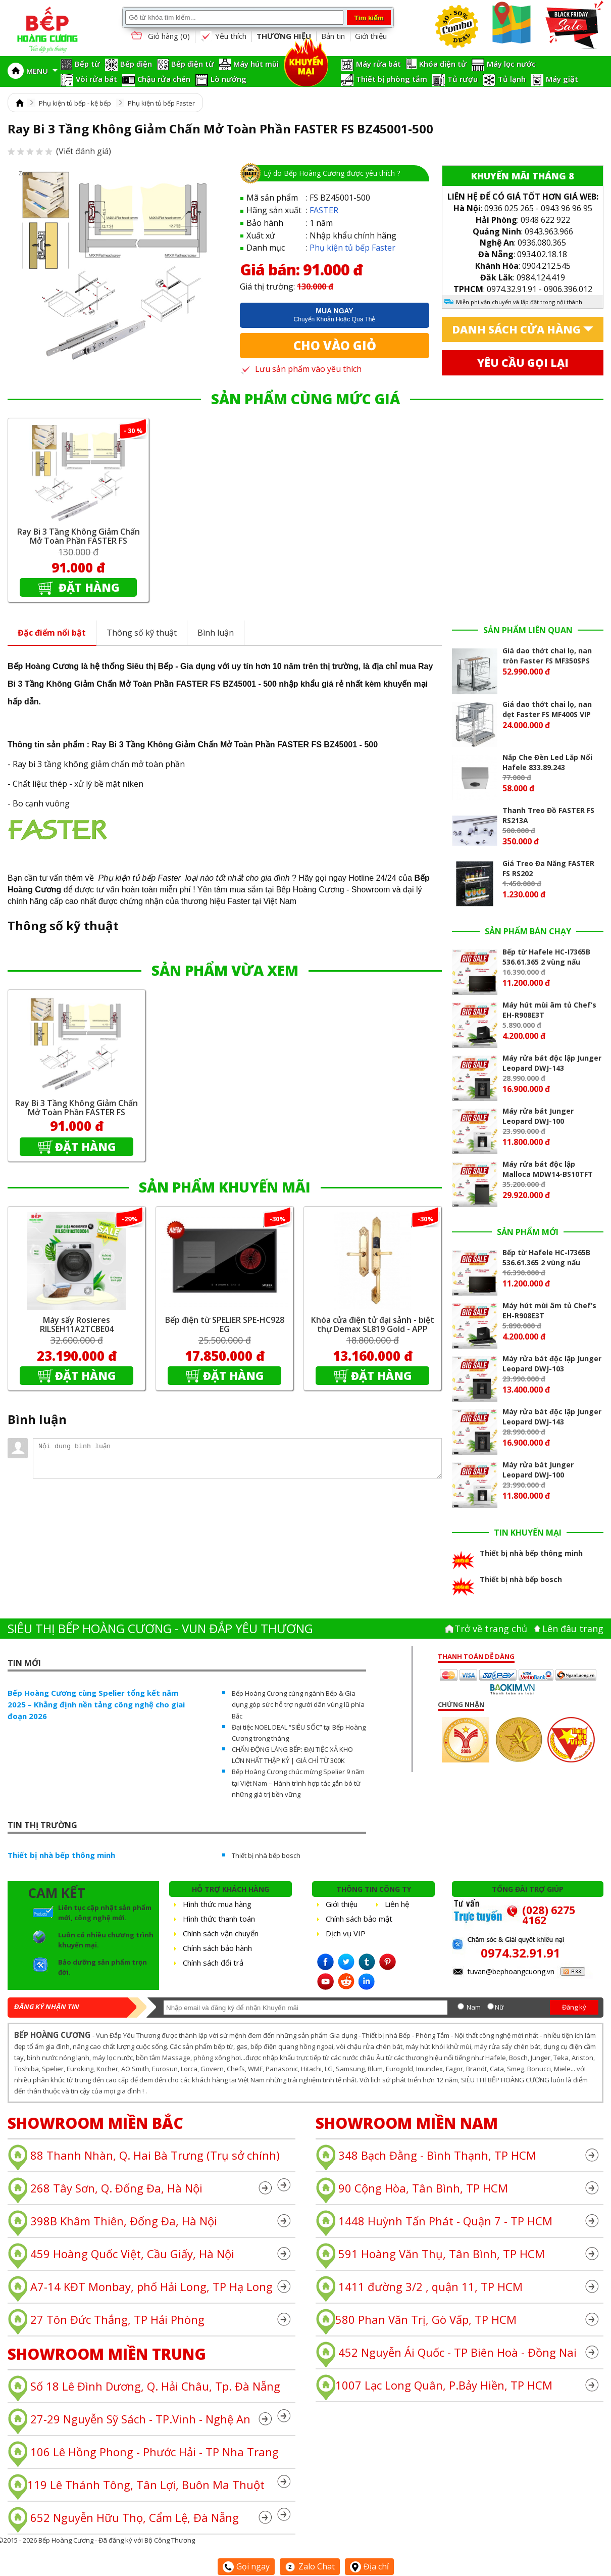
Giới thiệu (371, 36)
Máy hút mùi (256, 64)
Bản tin (333, 36)
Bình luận (215, 632)
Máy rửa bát (378, 64)
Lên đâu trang (572, 1629)
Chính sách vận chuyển (221, 1933)
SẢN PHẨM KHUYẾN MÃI (225, 1187)
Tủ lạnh (512, 79)
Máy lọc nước (511, 64)
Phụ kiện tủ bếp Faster (161, 103)
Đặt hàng (88, 587)
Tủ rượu (462, 79)
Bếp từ (87, 64)
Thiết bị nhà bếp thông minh (61, 1855)
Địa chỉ (369, 2566)
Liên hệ (397, 1904)
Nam (474, 2007)
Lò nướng (228, 79)
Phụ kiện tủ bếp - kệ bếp (75, 103)
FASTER (324, 210)
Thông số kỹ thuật (142, 632)
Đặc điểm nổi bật (52, 632)
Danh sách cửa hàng (516, 329)
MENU (42, 71)
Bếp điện (136, 64)
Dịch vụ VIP (346, 1933)
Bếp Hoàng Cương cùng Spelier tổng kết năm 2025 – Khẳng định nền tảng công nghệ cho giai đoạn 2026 (96, 1704)
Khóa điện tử (443, 64)
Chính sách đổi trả (213, 1963)
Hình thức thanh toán (219, 1919)
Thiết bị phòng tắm (391, 79)
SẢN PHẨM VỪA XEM (224, 970)
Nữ (499, 2007)
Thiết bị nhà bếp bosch (266, 1855)
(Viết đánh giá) (59, 151)
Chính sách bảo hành (217, 1948)
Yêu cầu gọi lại (523, 363)
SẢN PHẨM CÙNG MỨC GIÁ (305, 398)
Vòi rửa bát (96, 79)
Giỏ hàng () (159, 36)
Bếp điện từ (192, 64)
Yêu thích (223, 36)
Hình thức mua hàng (217, 1904)
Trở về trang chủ (490, 1629)
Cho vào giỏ (334, 345)
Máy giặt (562, 79)
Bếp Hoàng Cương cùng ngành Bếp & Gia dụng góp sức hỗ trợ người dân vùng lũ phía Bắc (298, 1704)
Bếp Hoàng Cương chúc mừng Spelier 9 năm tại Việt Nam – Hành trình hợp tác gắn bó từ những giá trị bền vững (298, 1782)
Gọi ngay (246, 2566)
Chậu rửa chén (163, 79)
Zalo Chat (310, 2566)
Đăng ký (574, 2007)
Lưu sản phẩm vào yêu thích (301, 368)
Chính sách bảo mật (359, 1919)
